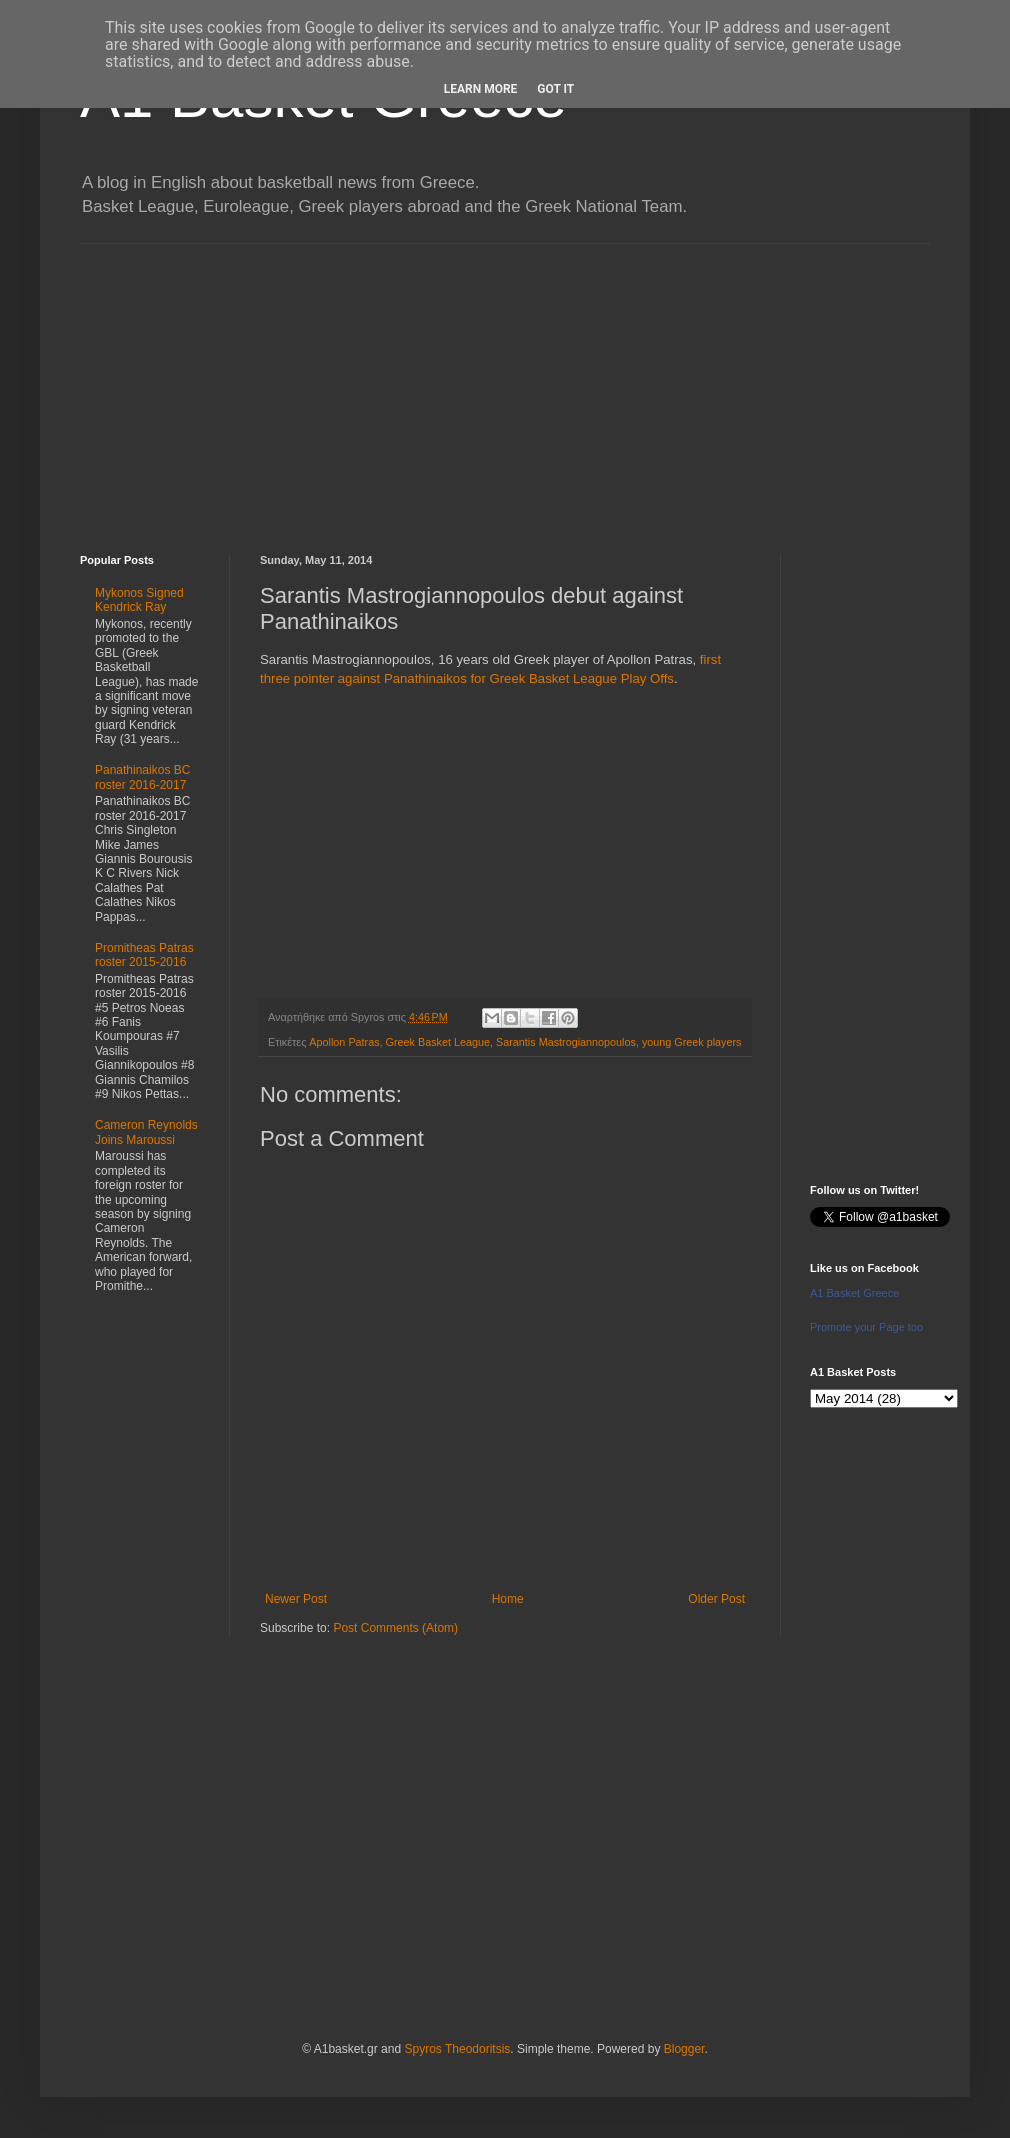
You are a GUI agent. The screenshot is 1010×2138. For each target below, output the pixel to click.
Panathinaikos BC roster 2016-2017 (142, 777)
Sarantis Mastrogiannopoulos (566, 1042)
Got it (555, 89)
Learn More (481, 89)
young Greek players (692, 1042)
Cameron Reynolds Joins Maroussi (146, 1132)
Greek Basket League (438, 1042)
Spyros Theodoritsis (457, 2049)
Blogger (684, 2049)
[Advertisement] (505, 384)
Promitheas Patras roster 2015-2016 (144, 955)
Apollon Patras (344, 1042)
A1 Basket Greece (854, 1293)
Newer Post (296, 1599)
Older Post (716, 1599)
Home (508, 1599)
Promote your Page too (866, 1327)
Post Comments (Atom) (395, 1628)
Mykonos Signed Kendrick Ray (139, 600)
